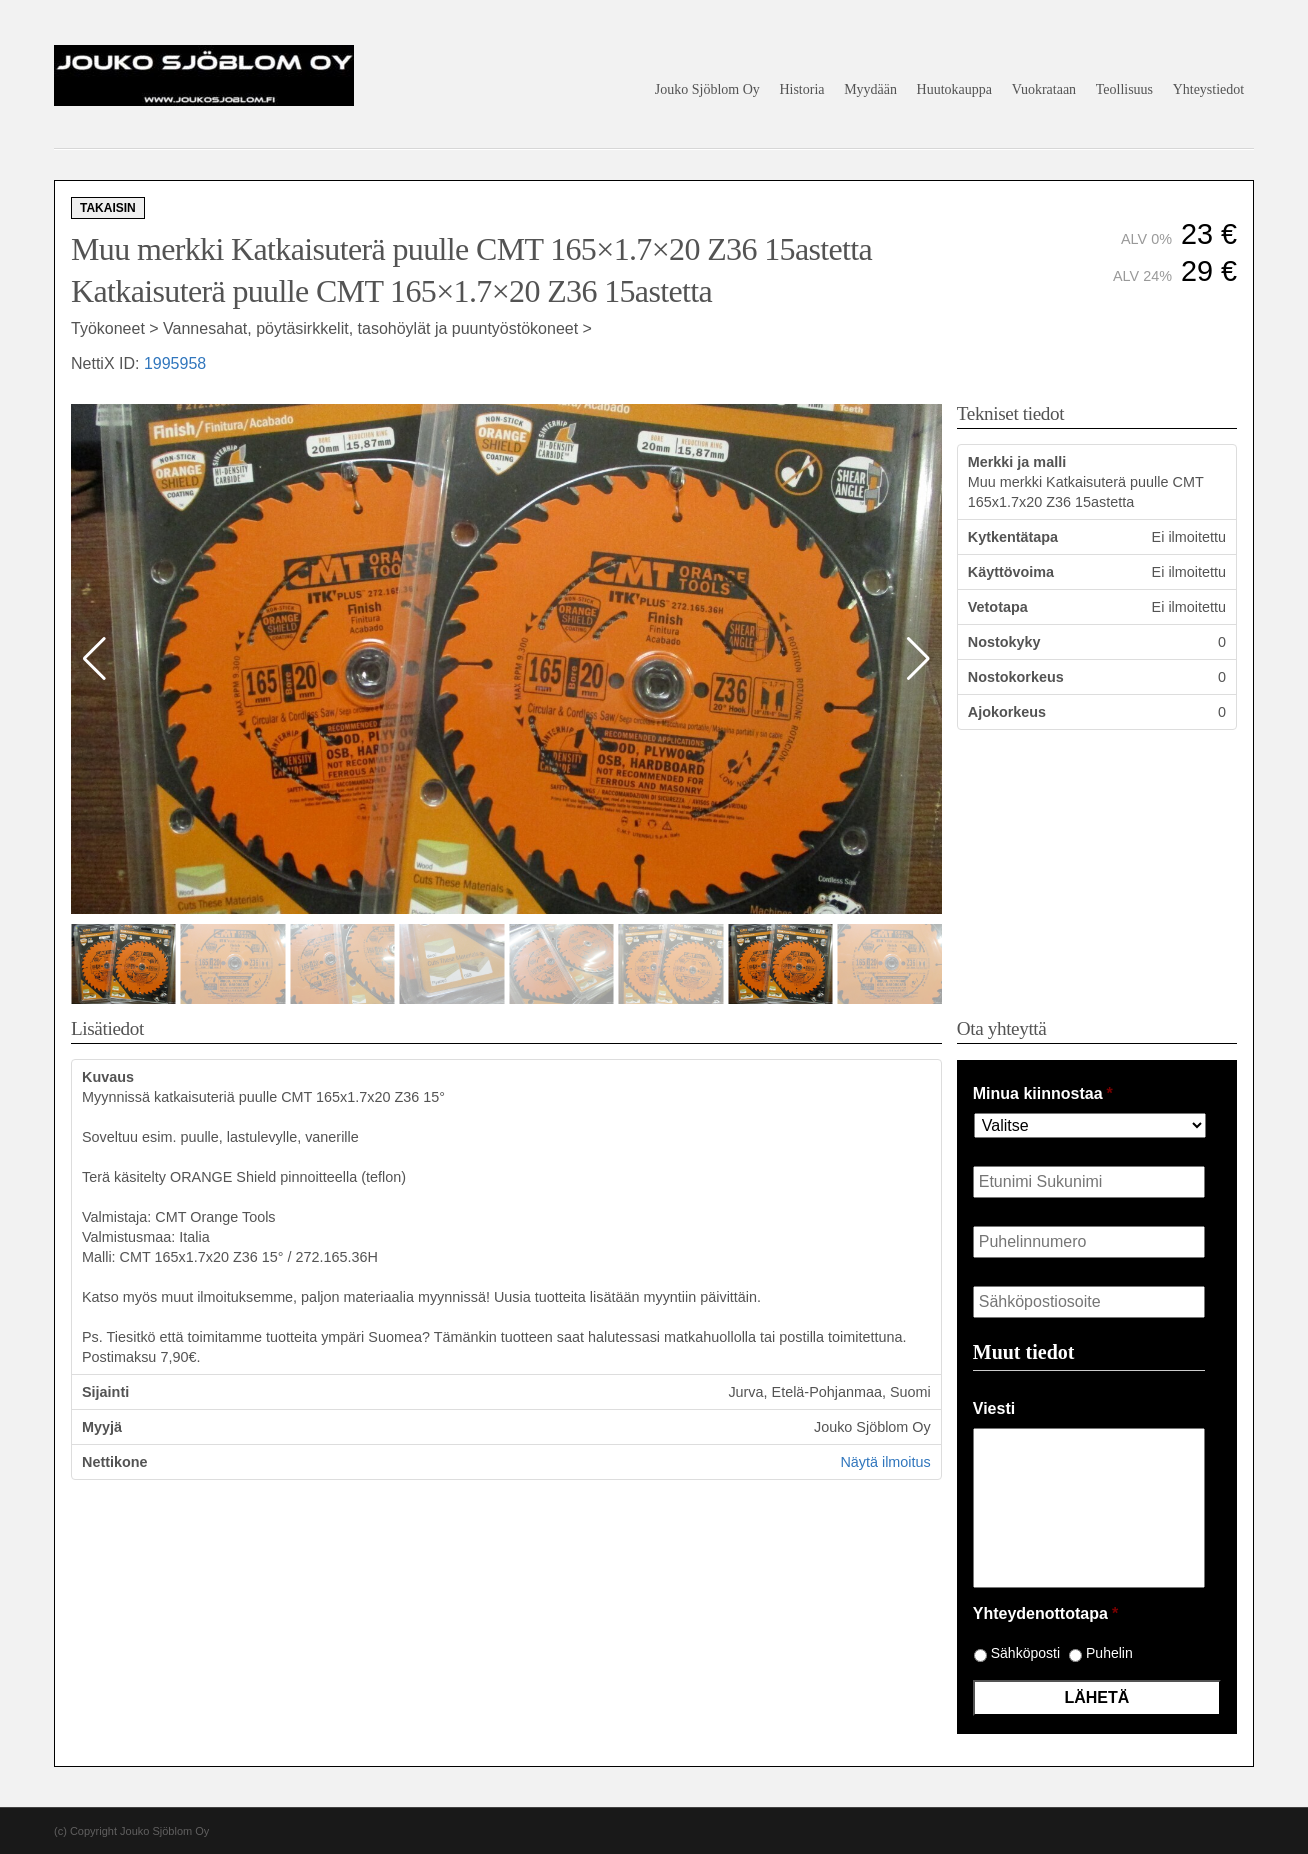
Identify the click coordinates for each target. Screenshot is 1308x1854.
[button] (918, 659)
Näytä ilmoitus (885, 1462)
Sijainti (105, 1392)
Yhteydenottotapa (1045, 1613)
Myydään (870, 89)
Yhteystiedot (1209, 89)
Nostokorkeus (1016, 677)
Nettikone (115, 1462)
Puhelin (1109, 1653)
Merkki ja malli (1017, 462)
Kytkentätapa (1013, 537)
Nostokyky (1004, 642)
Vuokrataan (1044, 89)
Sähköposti (1025, 1653)
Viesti (994, 1408)
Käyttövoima (1011, 572)
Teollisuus (1124, 89)
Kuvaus (108, 1077)
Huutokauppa (954, 89)
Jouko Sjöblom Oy (707, 89)
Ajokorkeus (1007, 712)
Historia (801, 89)
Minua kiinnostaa (1043, 1093)
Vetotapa (998, 607)
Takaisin (108, 208)
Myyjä (102, 1427)
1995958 (175, 363)
